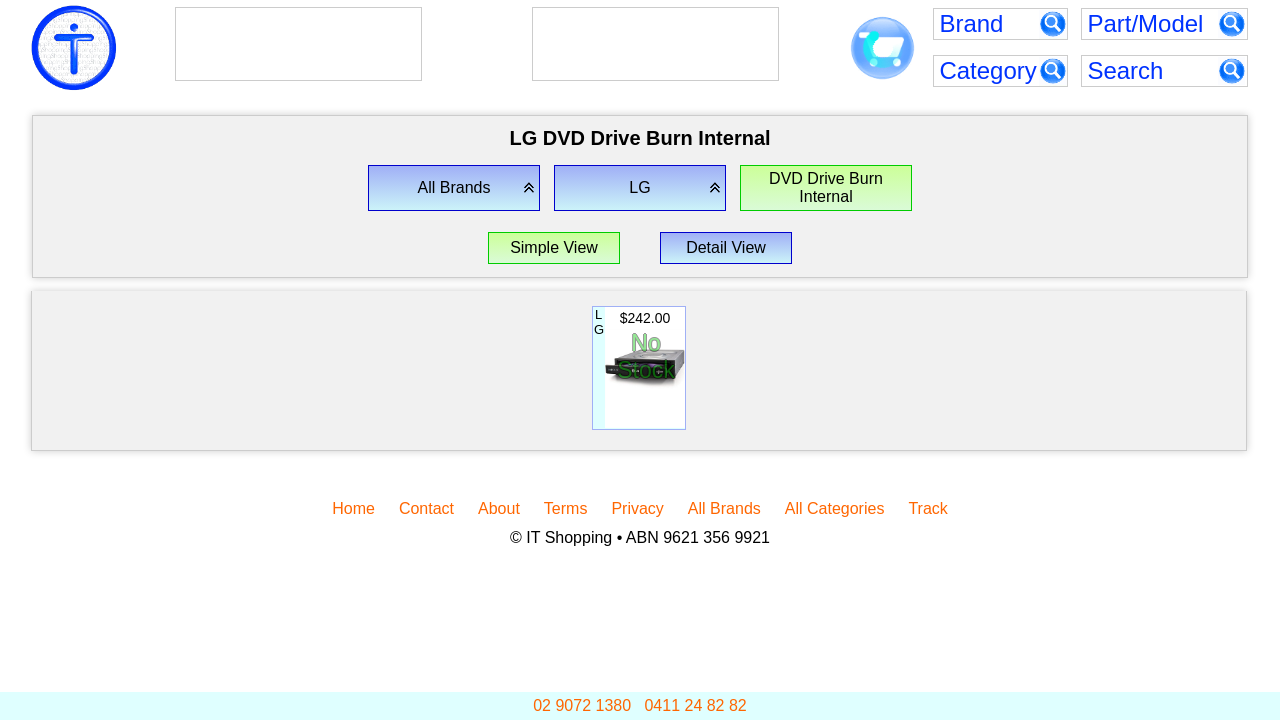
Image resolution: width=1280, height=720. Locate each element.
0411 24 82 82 (695, 705)
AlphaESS (263, 31)
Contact (426, 508)
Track (927, 508)
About (499, 508)
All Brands (724, 508)
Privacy (637, 508)
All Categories (835, 508)
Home (353, 508)
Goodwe (606, 31)
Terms (566, 508)
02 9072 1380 (582, 705)
